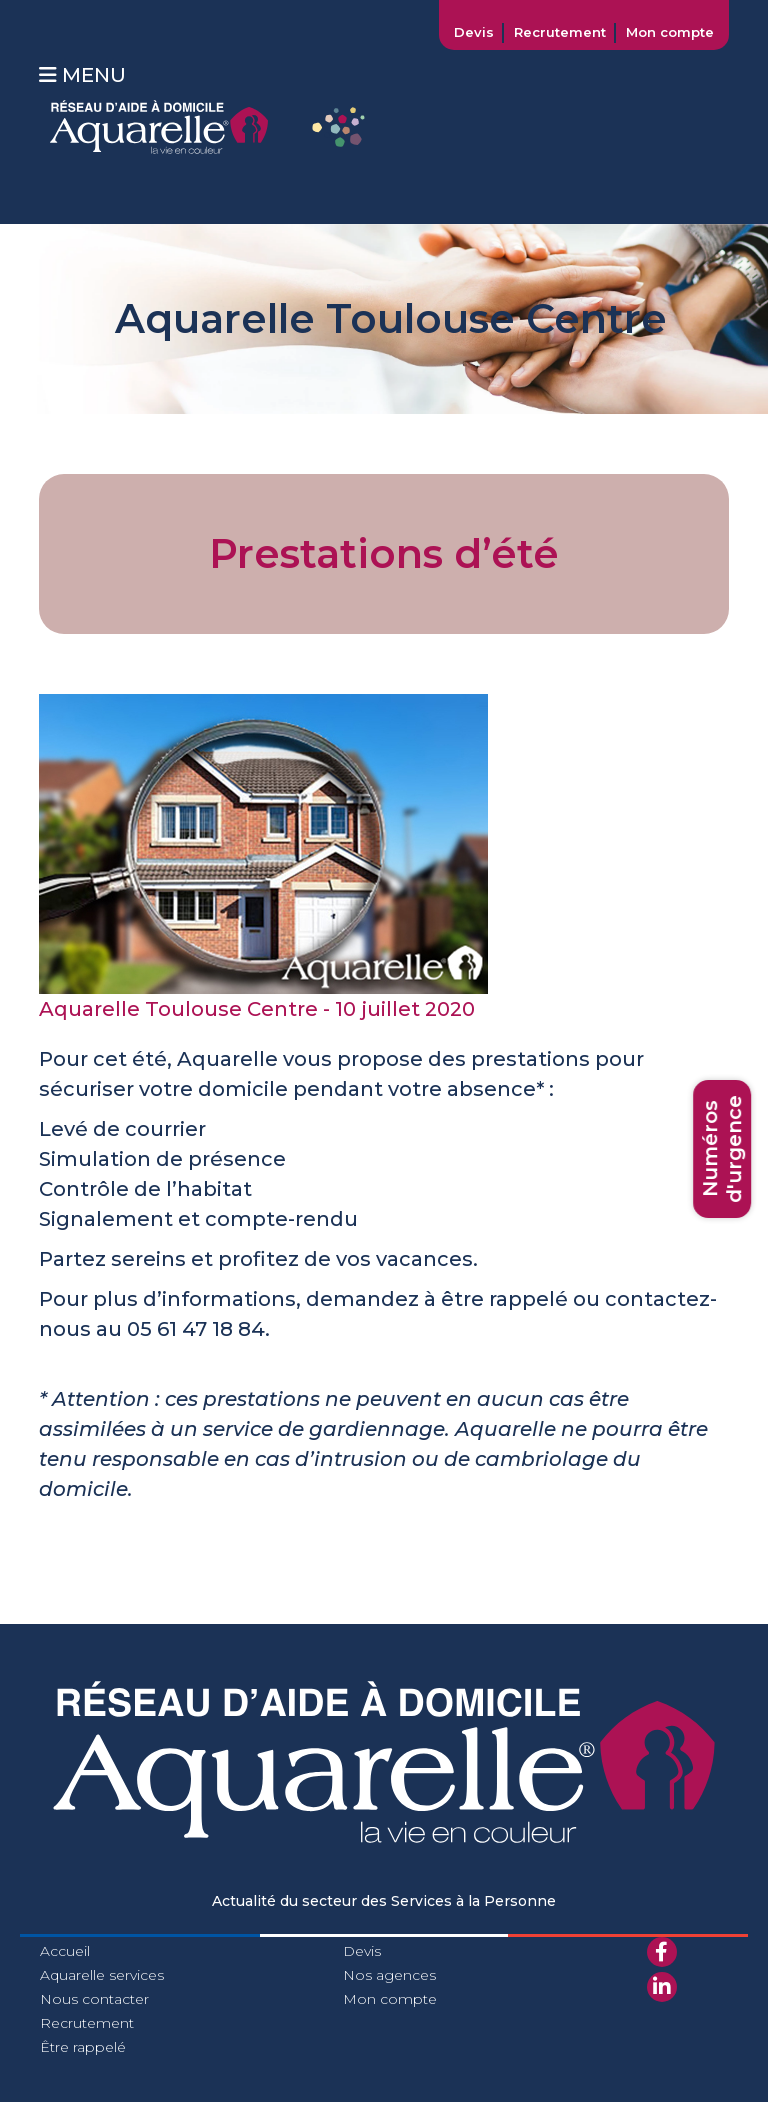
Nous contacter (94, 1999)
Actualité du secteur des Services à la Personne (384, 1901)
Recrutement (560, 32)
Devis (474, 32)
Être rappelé (83, 2047)
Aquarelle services (102, 1975)
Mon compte (670, 32)
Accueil (65, 1951)
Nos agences (389, 1975)
